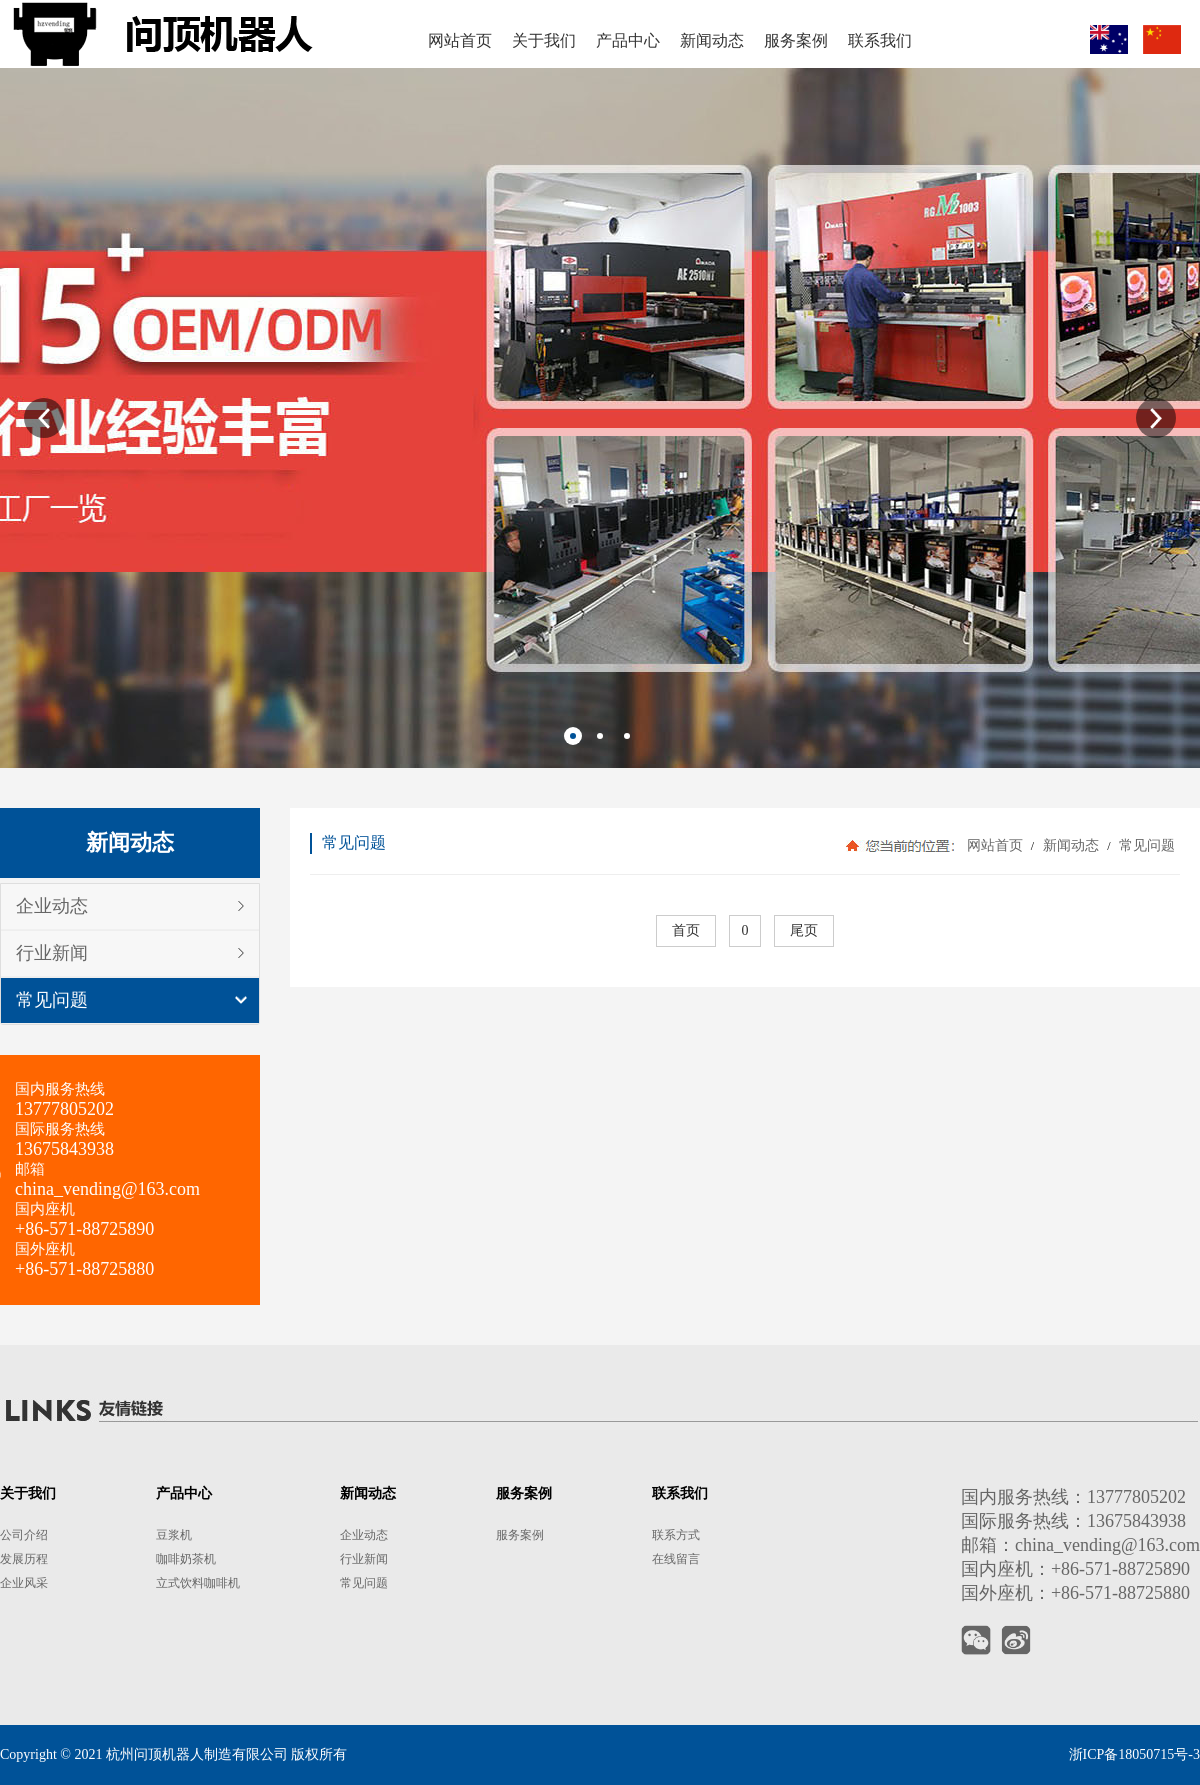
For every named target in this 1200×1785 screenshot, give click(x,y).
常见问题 (52, 1000)
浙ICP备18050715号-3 (1134, 1754)
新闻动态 (1070, 845)
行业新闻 (52, 953)
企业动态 (52, 906)
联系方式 (676, 1535)
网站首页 (995, 845)
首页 (686, 930)
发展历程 (24, 1559)
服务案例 (520, 1535)
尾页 (804, 930)
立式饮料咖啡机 (198, 1583)
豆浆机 (174, 1535)
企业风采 (24, 1583)
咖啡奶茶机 (186, 1559)
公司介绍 (24, 1535)
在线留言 (676, 1559)
